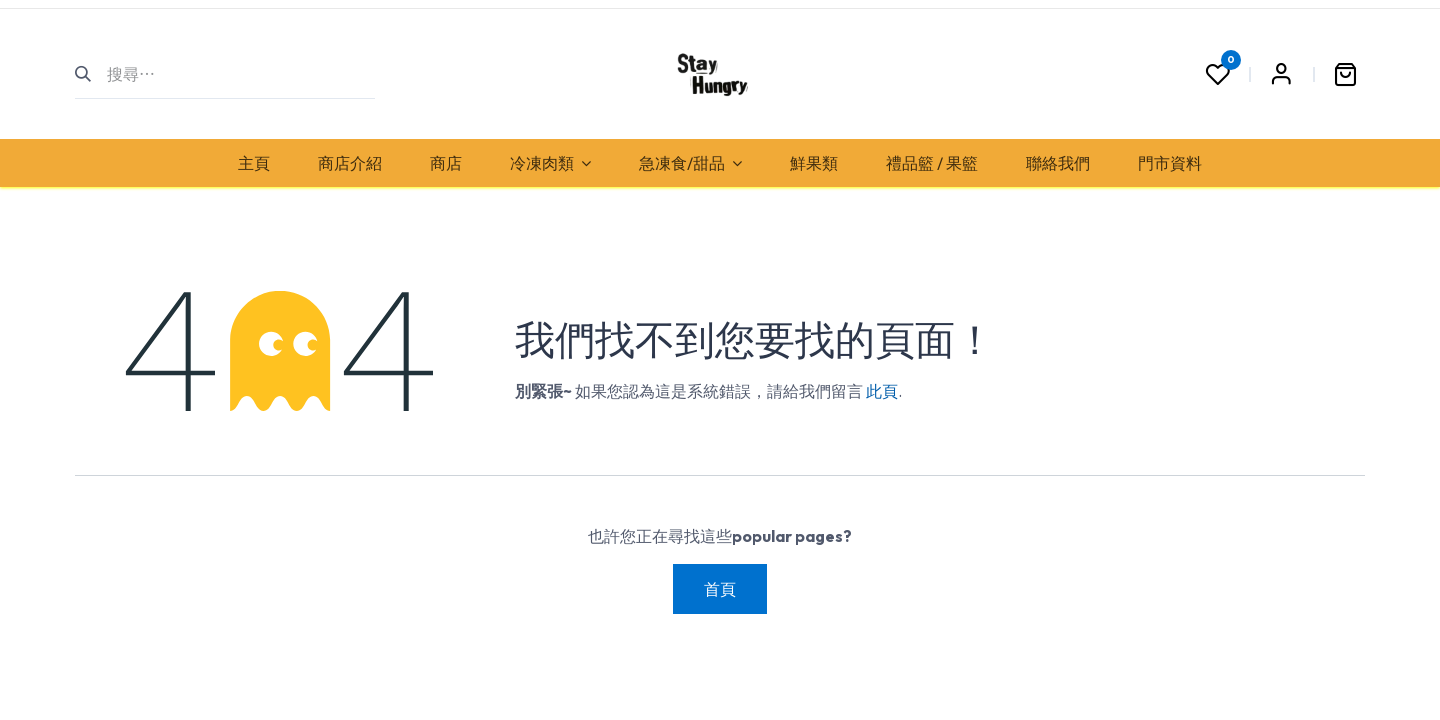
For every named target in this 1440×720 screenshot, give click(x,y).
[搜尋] (91, 74)
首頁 (720, 589)
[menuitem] (254, 163)
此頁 (882, 391)
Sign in (1281, 74)
